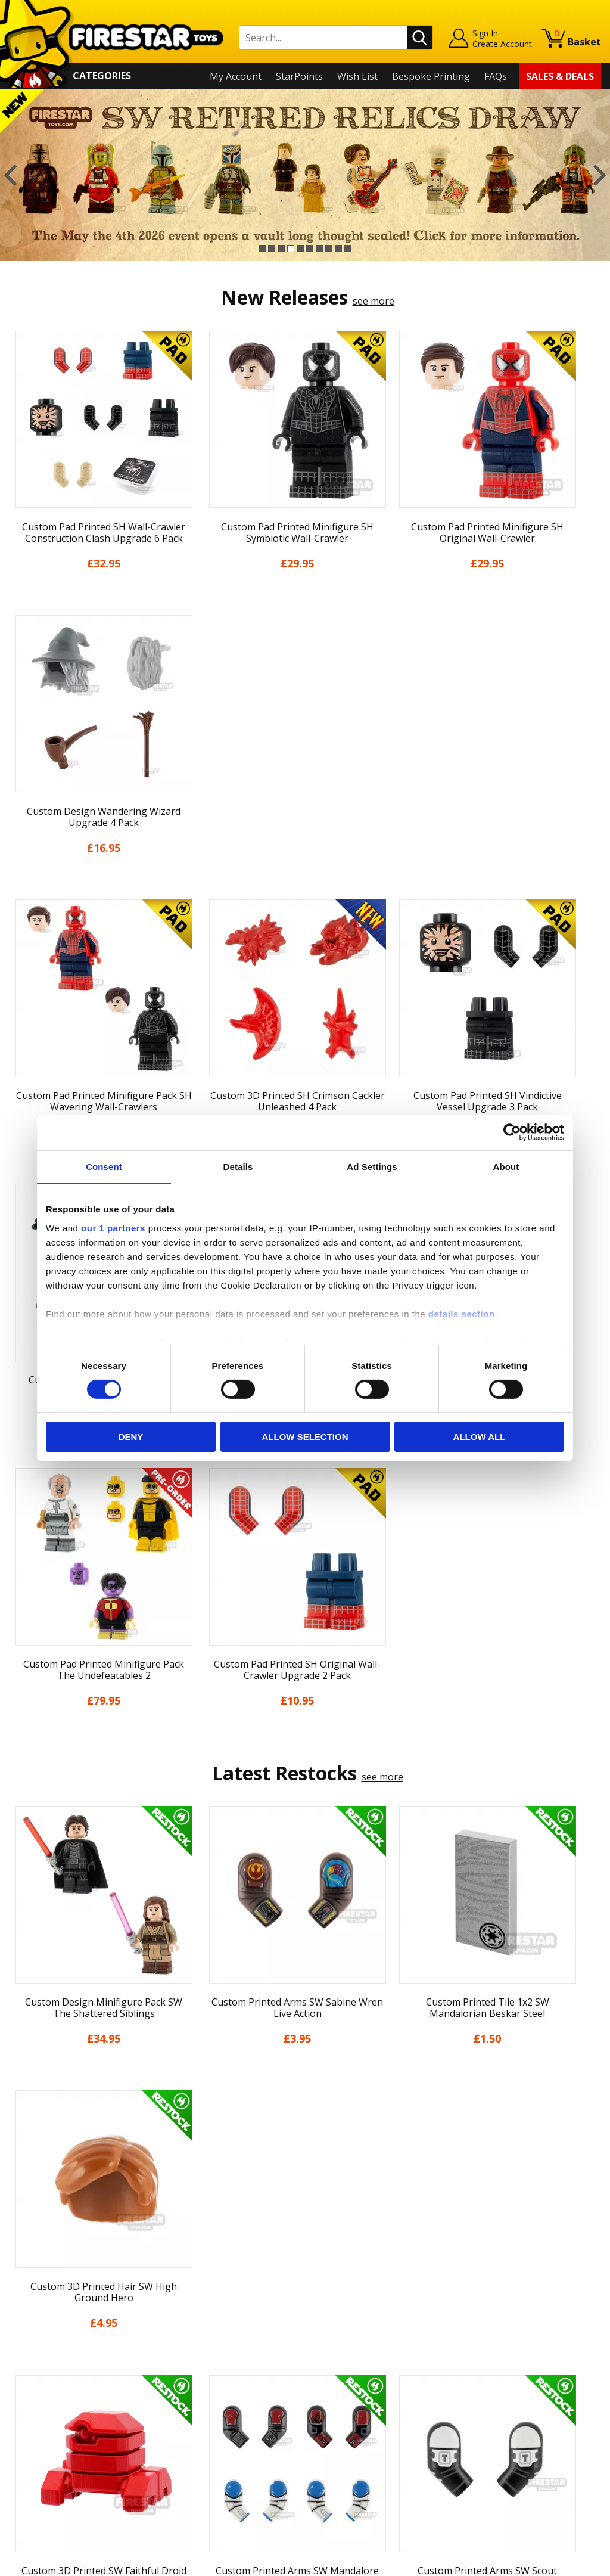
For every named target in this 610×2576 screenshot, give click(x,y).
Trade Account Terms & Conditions (235, 2432)
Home (22, 2303)
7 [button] (319, 248)
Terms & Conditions (53, 2406)
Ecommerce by (556, 2562)
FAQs (495, 76)
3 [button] (281, 248)
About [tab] (506, 1167)
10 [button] (347, 248)
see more (373, 301)
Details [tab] (238, 1167)
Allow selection (305, 1437)
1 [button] (262, 248)
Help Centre (184, 2323)
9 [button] (338, 248)
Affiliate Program (195, 2452)
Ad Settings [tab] (372, 1167)
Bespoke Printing (431, 76)
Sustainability (39, 2458)
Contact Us (181, 2303)
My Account (236, 76)
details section (461, 1313)
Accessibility (35, 2441)
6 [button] (309, 248)
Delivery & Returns (50, 2389)
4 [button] (290, 248)
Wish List (357, 76)
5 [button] (300, 248)
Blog (19, 2372)
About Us (30, 2338)
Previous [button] (10, 175)
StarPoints (299, 76)
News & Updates (46, 2355)
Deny (131, 1437)
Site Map (28, 2475)
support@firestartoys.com (215, 2362)
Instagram (383, 2350)
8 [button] (328, 248)
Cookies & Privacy (48, 2424)
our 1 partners (113, 1227)
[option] (305, 175)
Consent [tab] (104, 1167)
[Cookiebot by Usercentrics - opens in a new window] (512, 1132)
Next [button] (599, 175)
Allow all (479, 1437)
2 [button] (271, 248)
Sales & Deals (560, 76)
